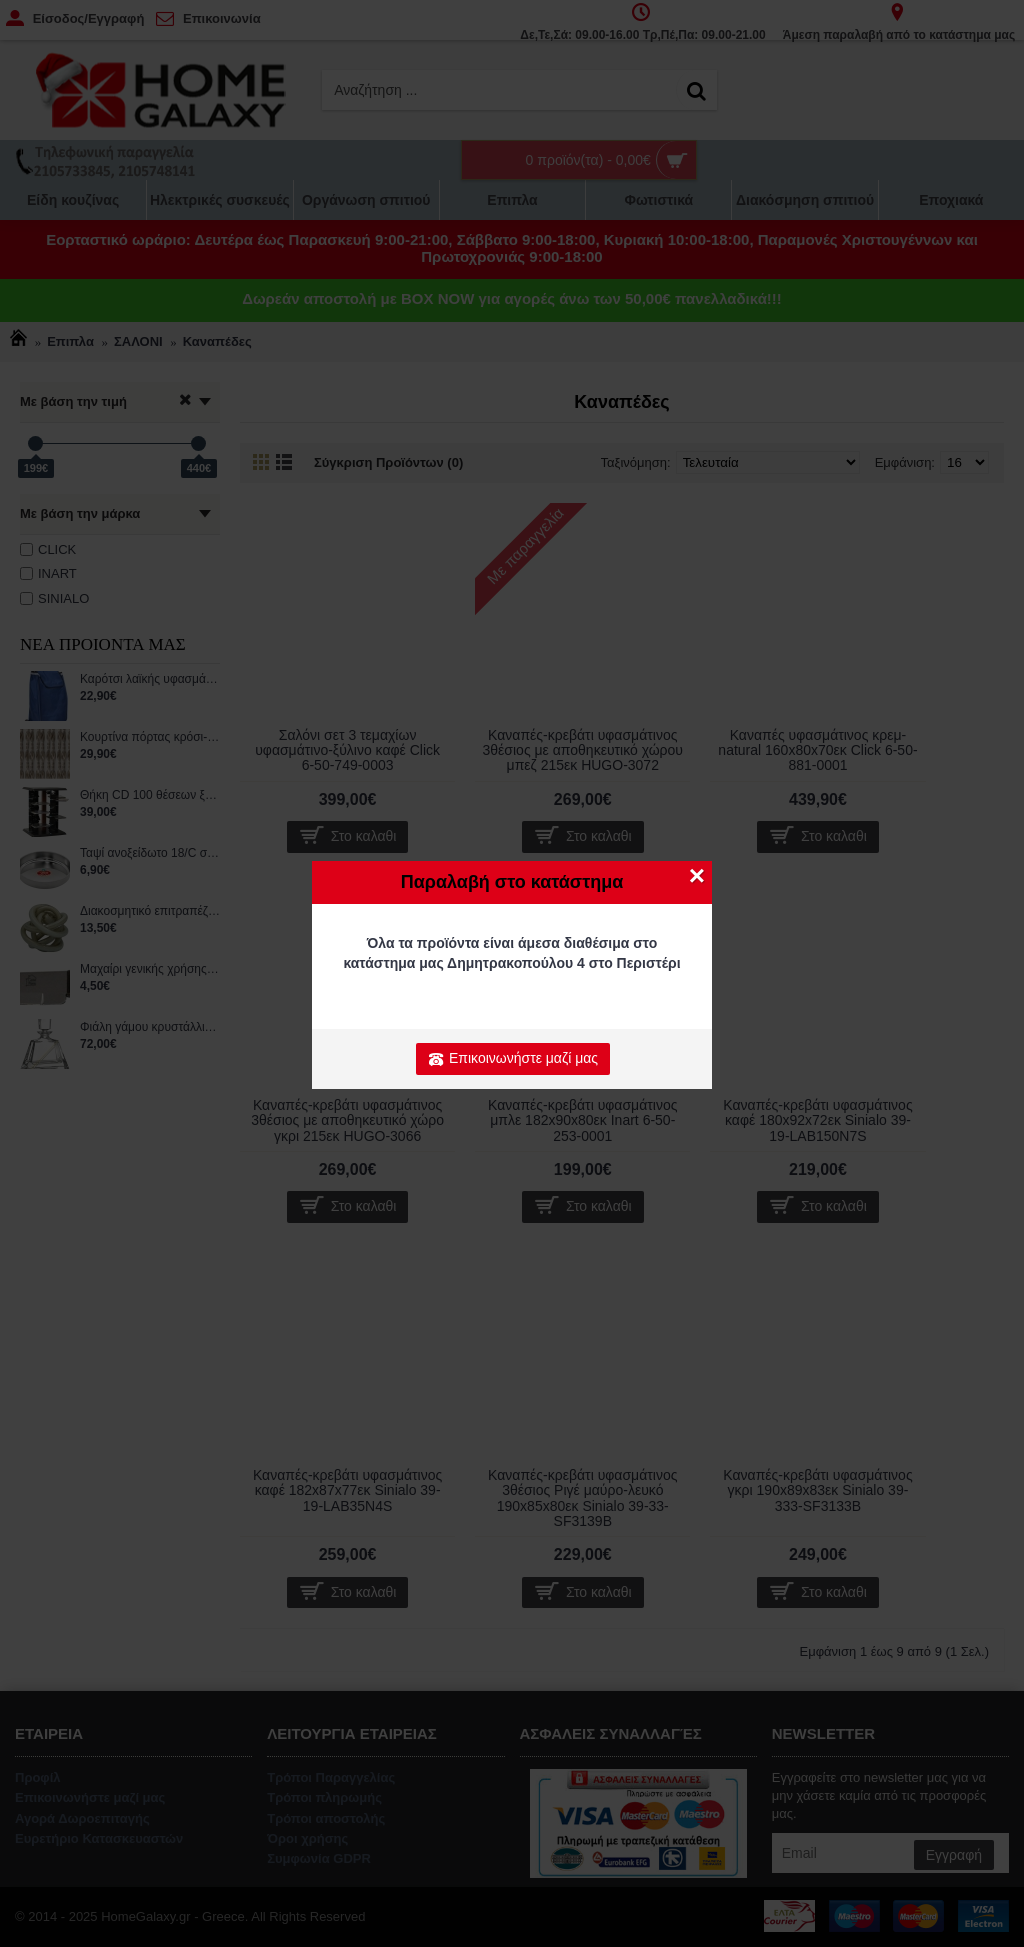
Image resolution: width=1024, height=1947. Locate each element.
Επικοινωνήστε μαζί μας (513, 1059)
